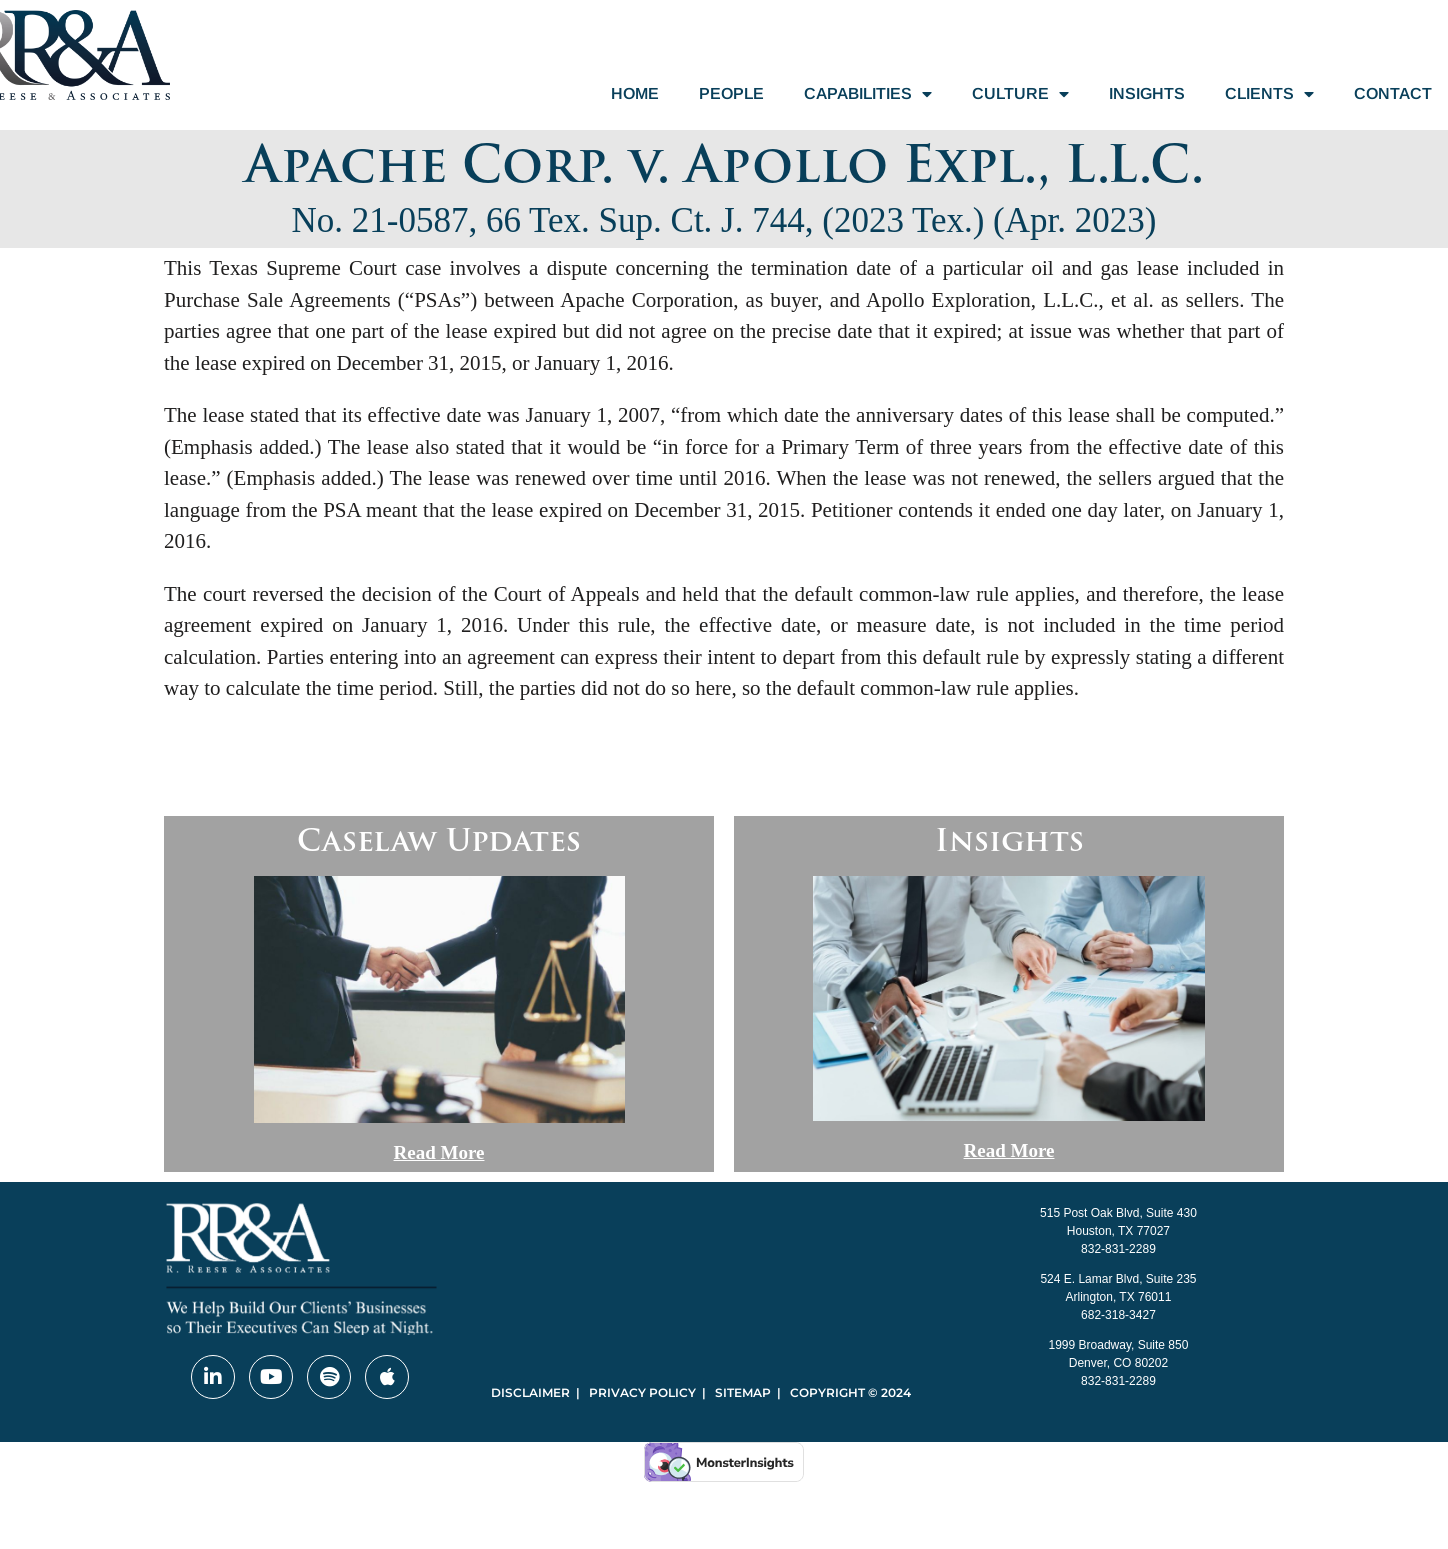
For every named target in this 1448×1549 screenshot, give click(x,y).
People (731, 93)
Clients (1269, 94)
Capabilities (868, 94)
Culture (1020, 94)
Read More (439, 1152)
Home (635, 93)
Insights (1147, 93)
